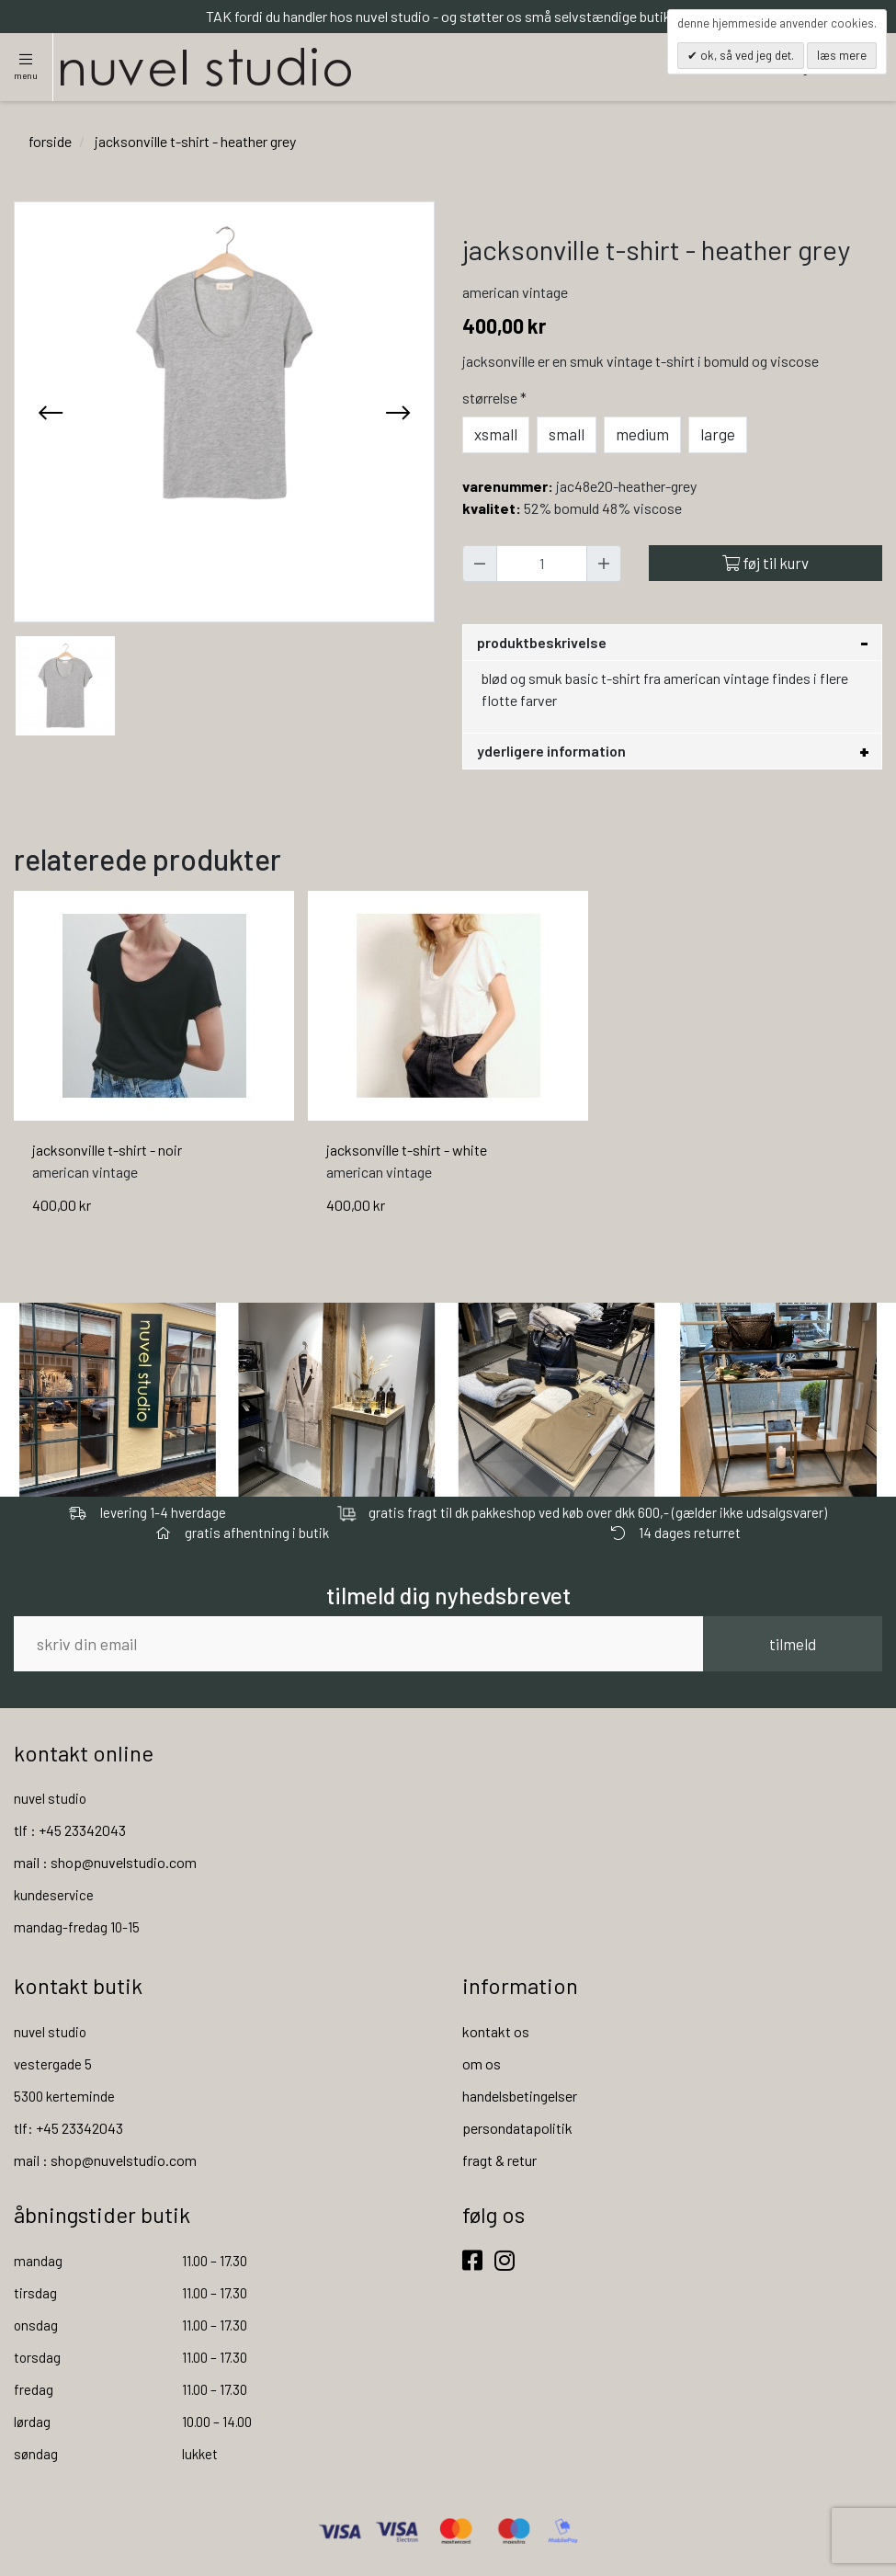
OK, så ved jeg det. (746, 55)
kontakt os (495, 2031)
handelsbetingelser (519, 2095)
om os (481, 2063)
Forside (50, 141)
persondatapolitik (517, 2128)
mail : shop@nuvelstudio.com (105, 1862)
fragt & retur (499, 2160)
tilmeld (792, 1644)
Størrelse (496, 397)
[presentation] (50, 412)
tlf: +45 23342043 (68, 2128)
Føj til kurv (765, 562)
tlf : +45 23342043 (70, 1830)
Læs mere (842, 55)
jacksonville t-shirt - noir (107, 1149)
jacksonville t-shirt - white (406, 1149)
